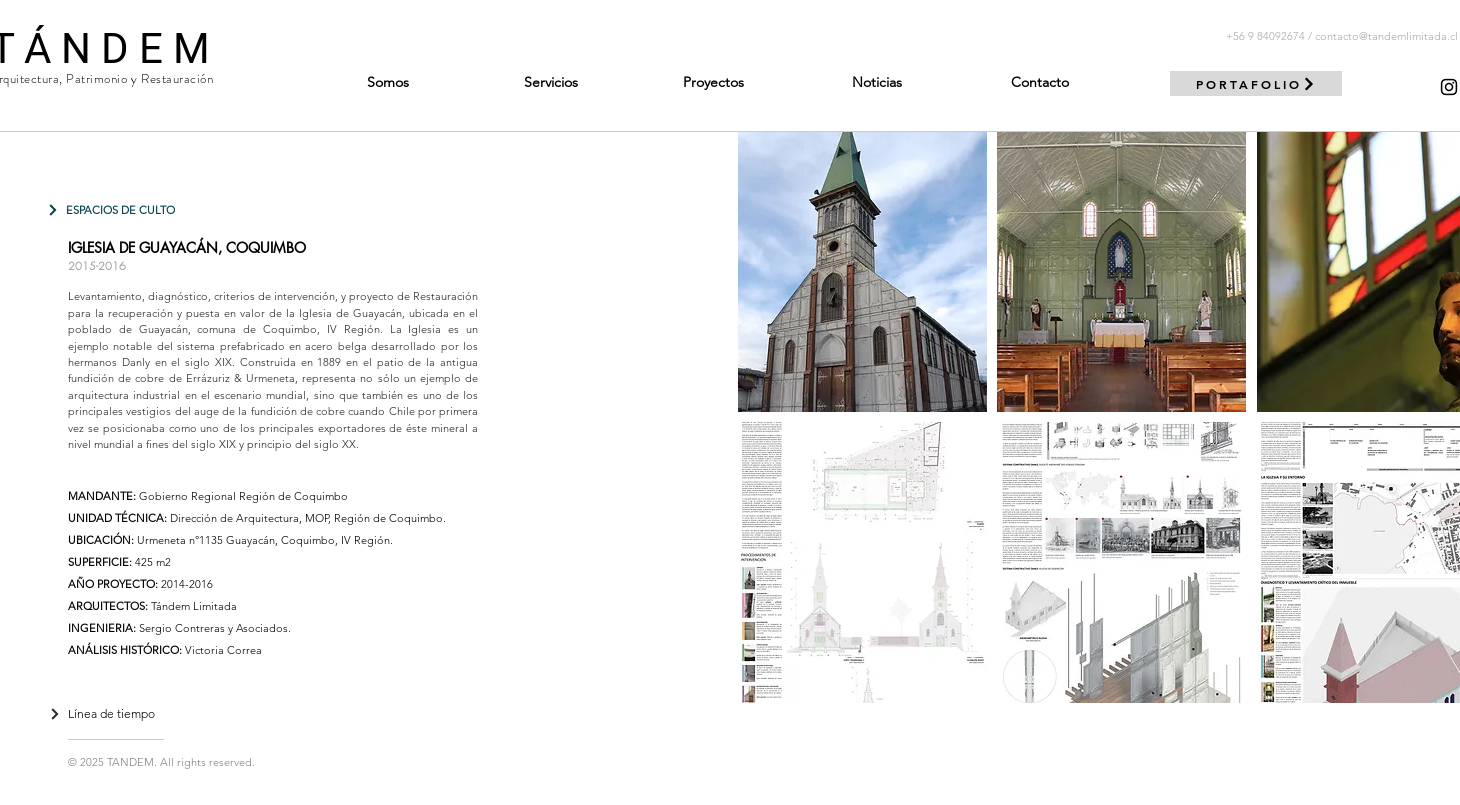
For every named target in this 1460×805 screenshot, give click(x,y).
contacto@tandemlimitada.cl (1386, 36)
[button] (862, 271)
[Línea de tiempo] (102, 713)
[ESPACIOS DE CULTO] (111, 209)
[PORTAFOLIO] (1256, 83)
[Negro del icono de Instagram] (1449, 87)
